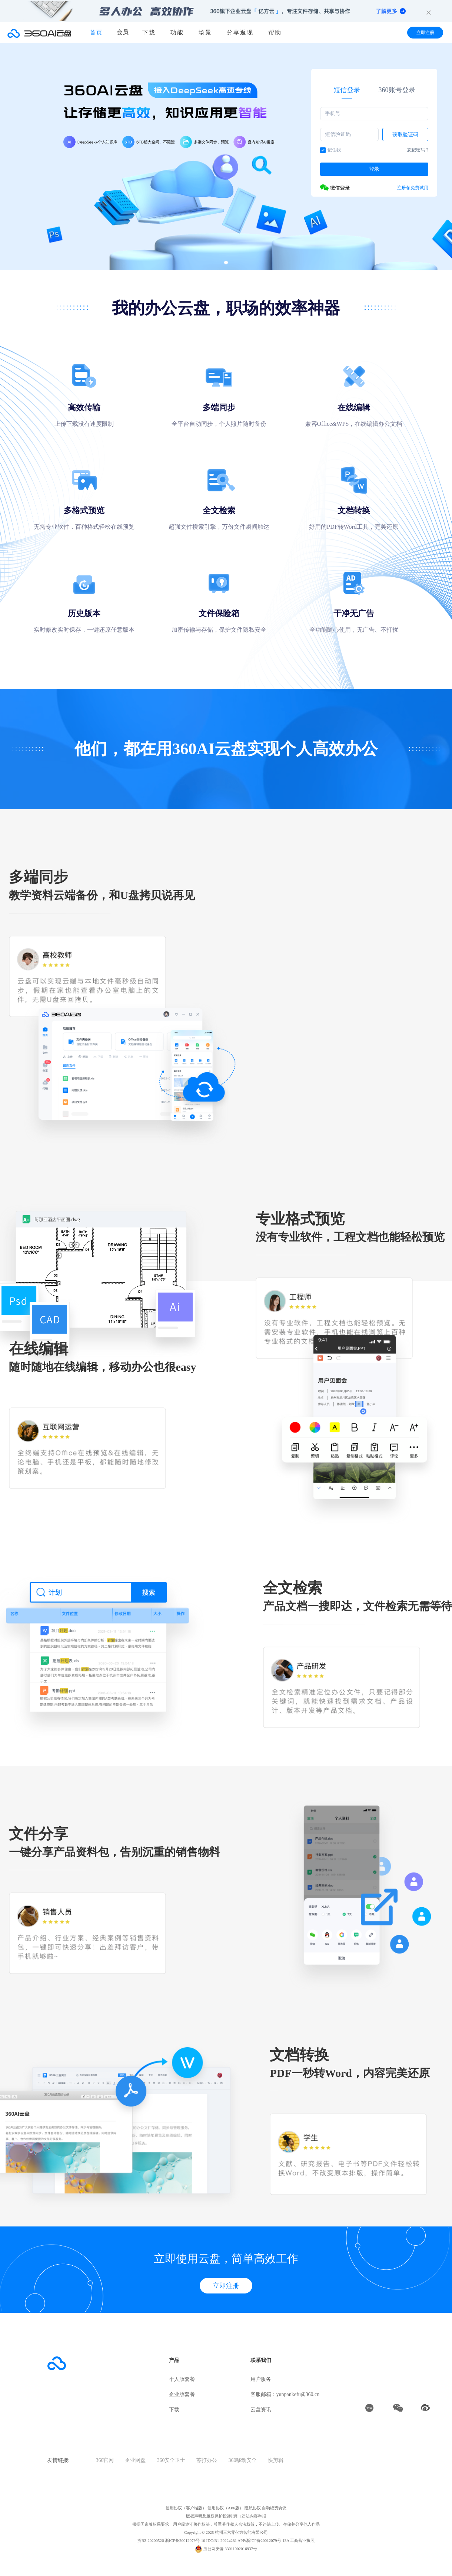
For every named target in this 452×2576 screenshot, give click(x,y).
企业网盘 (135, 2460)
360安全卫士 (171, 2460)
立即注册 (425, 32)
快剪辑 (275, 2460)
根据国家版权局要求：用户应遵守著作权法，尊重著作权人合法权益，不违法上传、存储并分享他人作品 (226, 2524)
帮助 (275, 32)
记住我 (330, 150)
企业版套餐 (182, 2394)
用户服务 (260, 2379)
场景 (205, 32)
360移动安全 (242, 2460)
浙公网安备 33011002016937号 (230, 2548)
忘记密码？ (418, 150)
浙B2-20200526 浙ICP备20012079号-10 (171, 2540)
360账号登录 (397, 90)
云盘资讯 (260, 2409)
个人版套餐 (182, 2379)
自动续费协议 (274, 2508)
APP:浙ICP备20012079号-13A (263, 2540)
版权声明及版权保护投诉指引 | (214, 2516)
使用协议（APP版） (225, 2508)
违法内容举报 (254, 2516)
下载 (149, 32)
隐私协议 (253, 2508)
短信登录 (346, 90)
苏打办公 (206, 2460)
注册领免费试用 (412, 187)
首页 (96, 32)
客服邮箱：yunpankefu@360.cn (285, 2394)
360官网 (105, 2460)
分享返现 (240, 32)
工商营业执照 (302, 2540)
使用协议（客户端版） (186, 2508)
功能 (177, 32)
